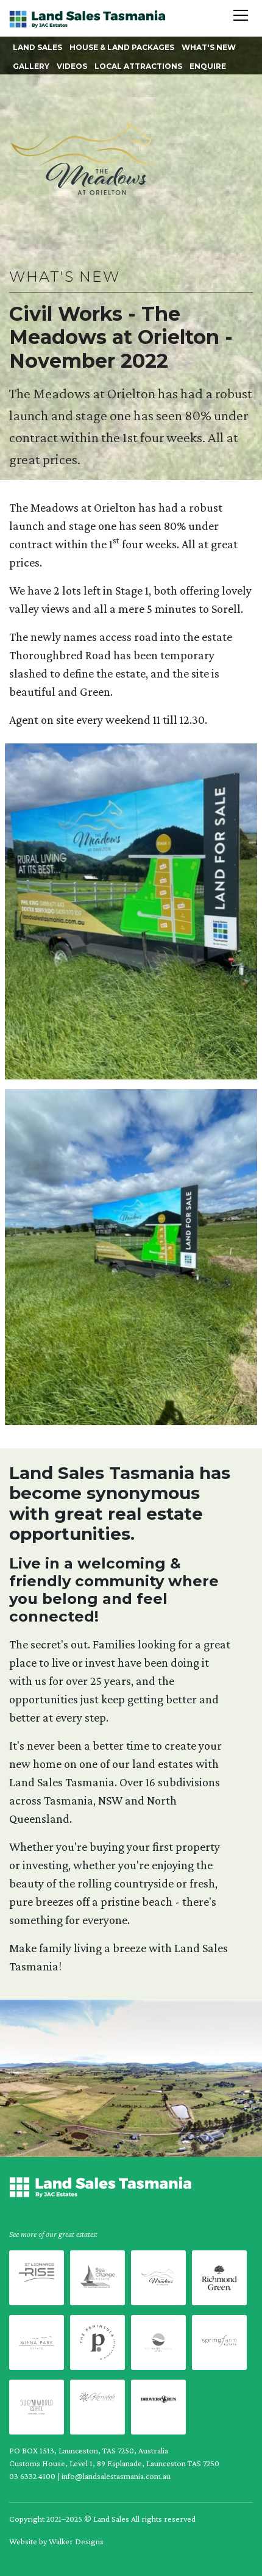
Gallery (31, 66)
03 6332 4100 (32, 2476)
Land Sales (37, 47)
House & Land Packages (121, 47)
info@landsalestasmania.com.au (116, 2476)
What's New (209, 47)
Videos (72, 66)
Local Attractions (138, 66)
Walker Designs (76, 2541)
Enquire (207, 66)
